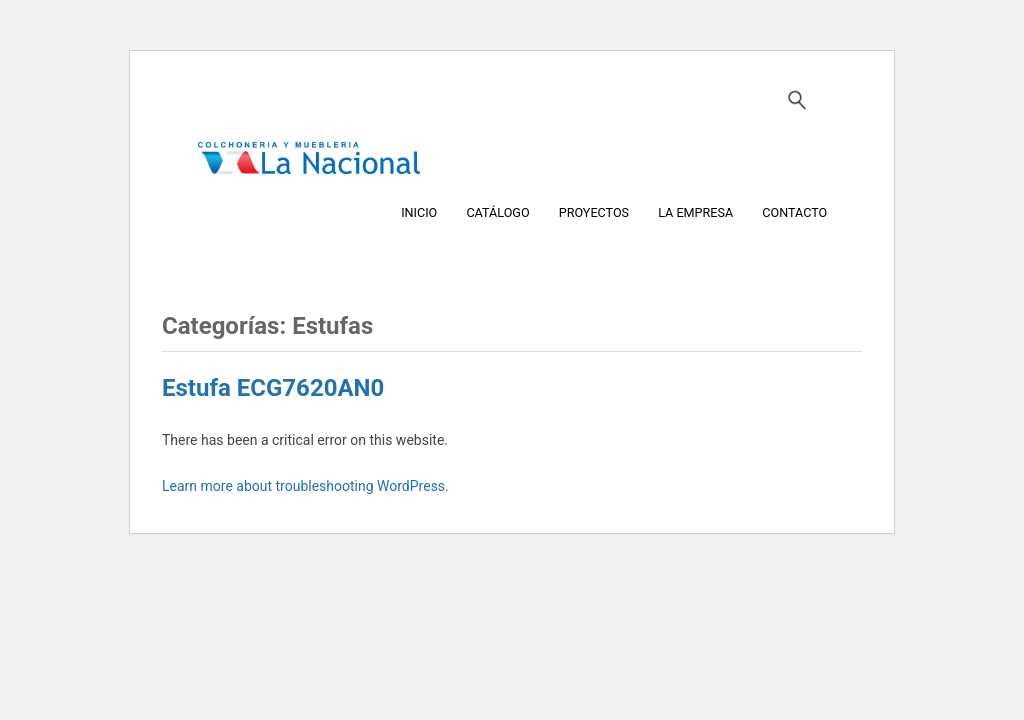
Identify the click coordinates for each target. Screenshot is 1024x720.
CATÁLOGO (497, 211)
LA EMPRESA (695, 211)
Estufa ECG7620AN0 (273, 388)
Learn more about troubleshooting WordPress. (305, 486)
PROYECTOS (594, 211)
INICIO (419, 211)
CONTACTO (794, 211)
